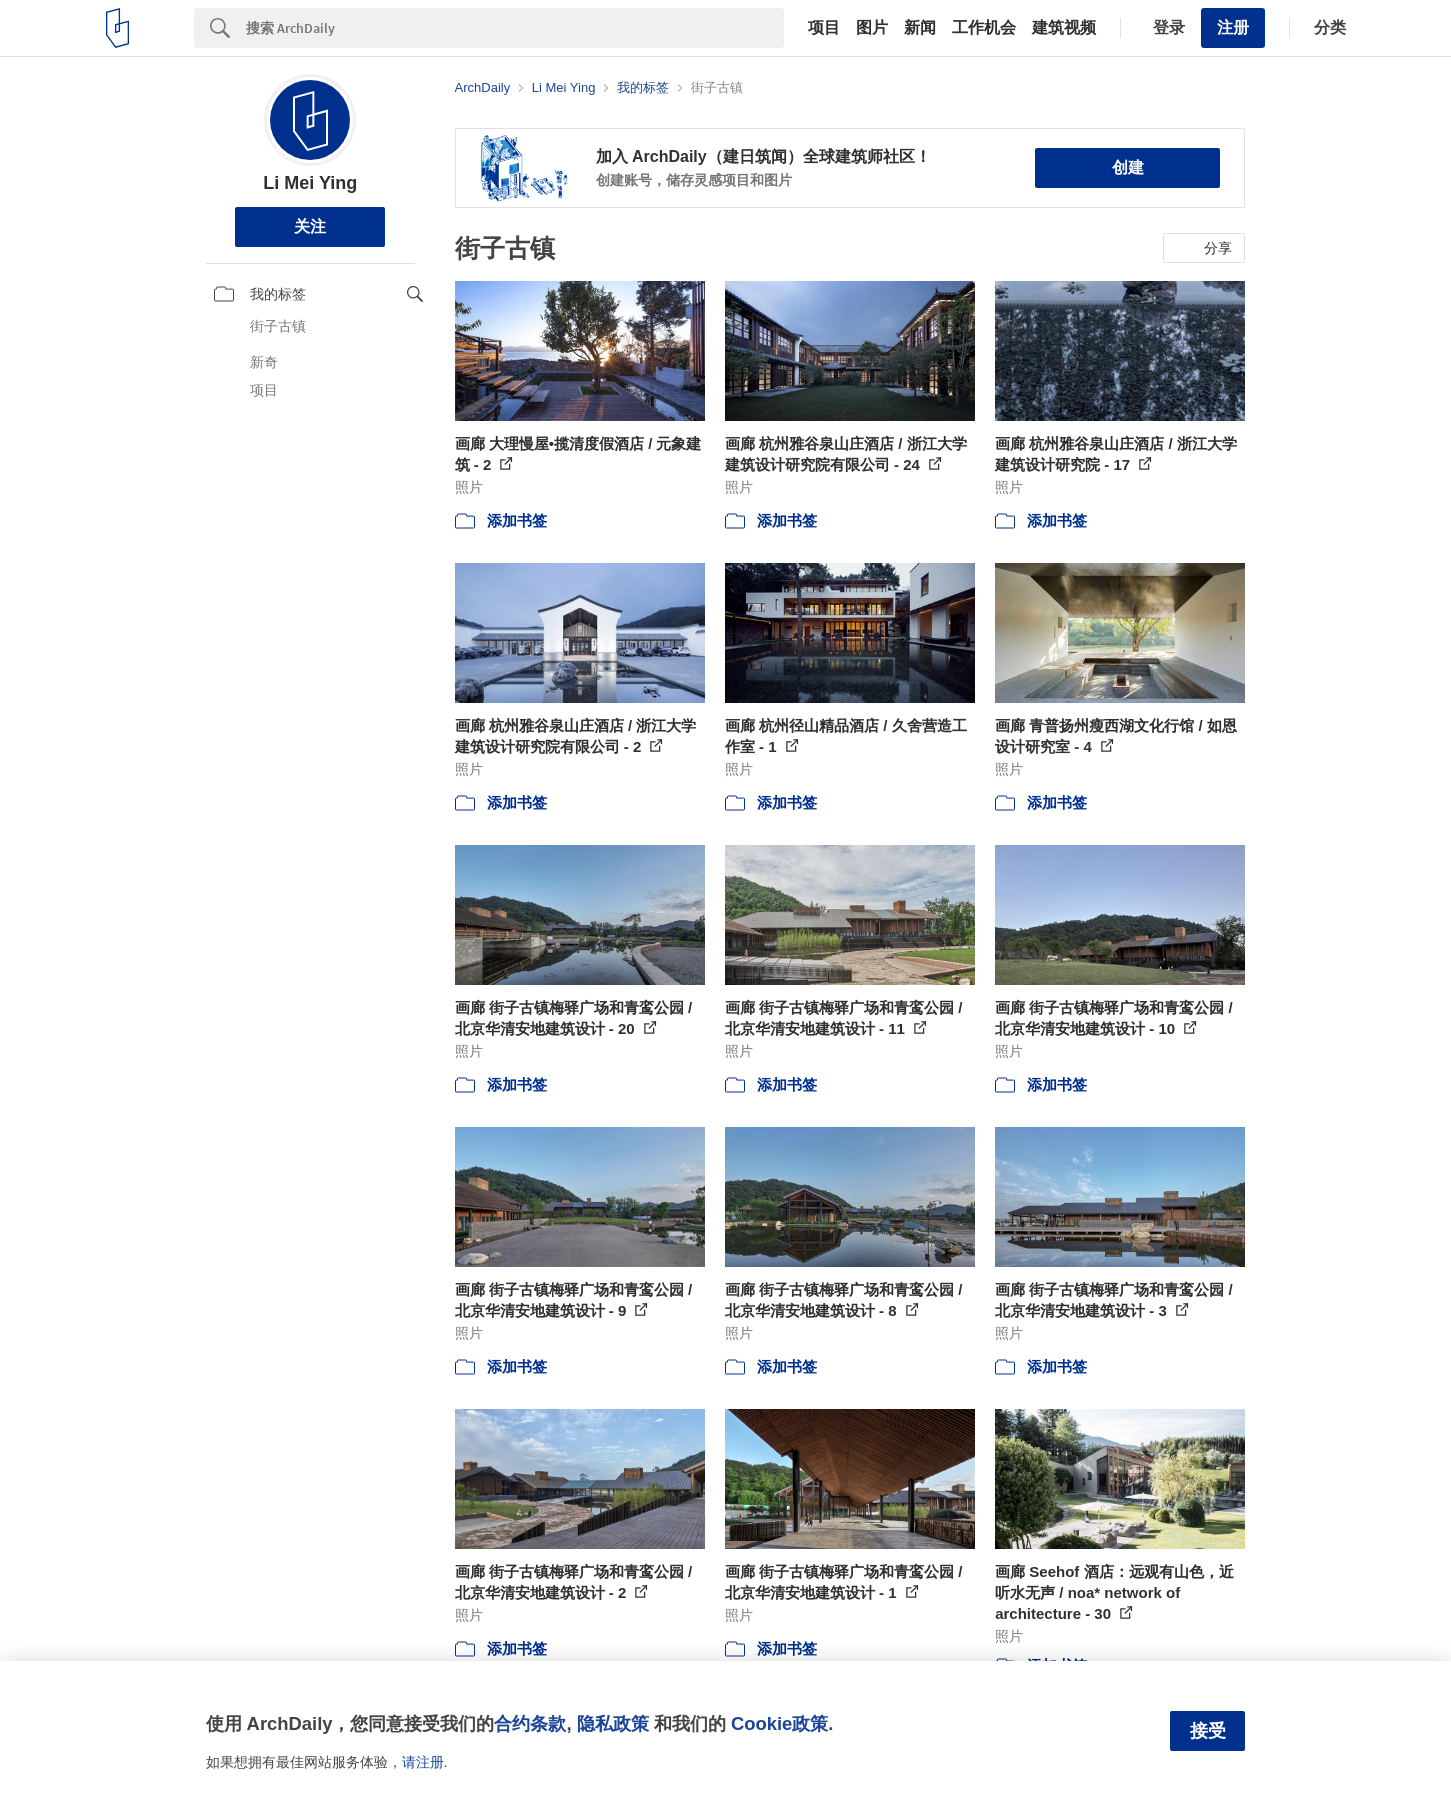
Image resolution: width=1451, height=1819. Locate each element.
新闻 (920, 28)
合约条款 (530, 1723)
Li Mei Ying (310, 183)
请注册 (423, 1762)
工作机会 (984, 28)
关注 (310, 226)
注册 (1233, 27)
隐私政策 (613, 1723)
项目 (824, 28)
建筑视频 (1064, 28)
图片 (872, 28)
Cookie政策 (779, 1723)
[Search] (515, 28)
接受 (1208, 1731)
